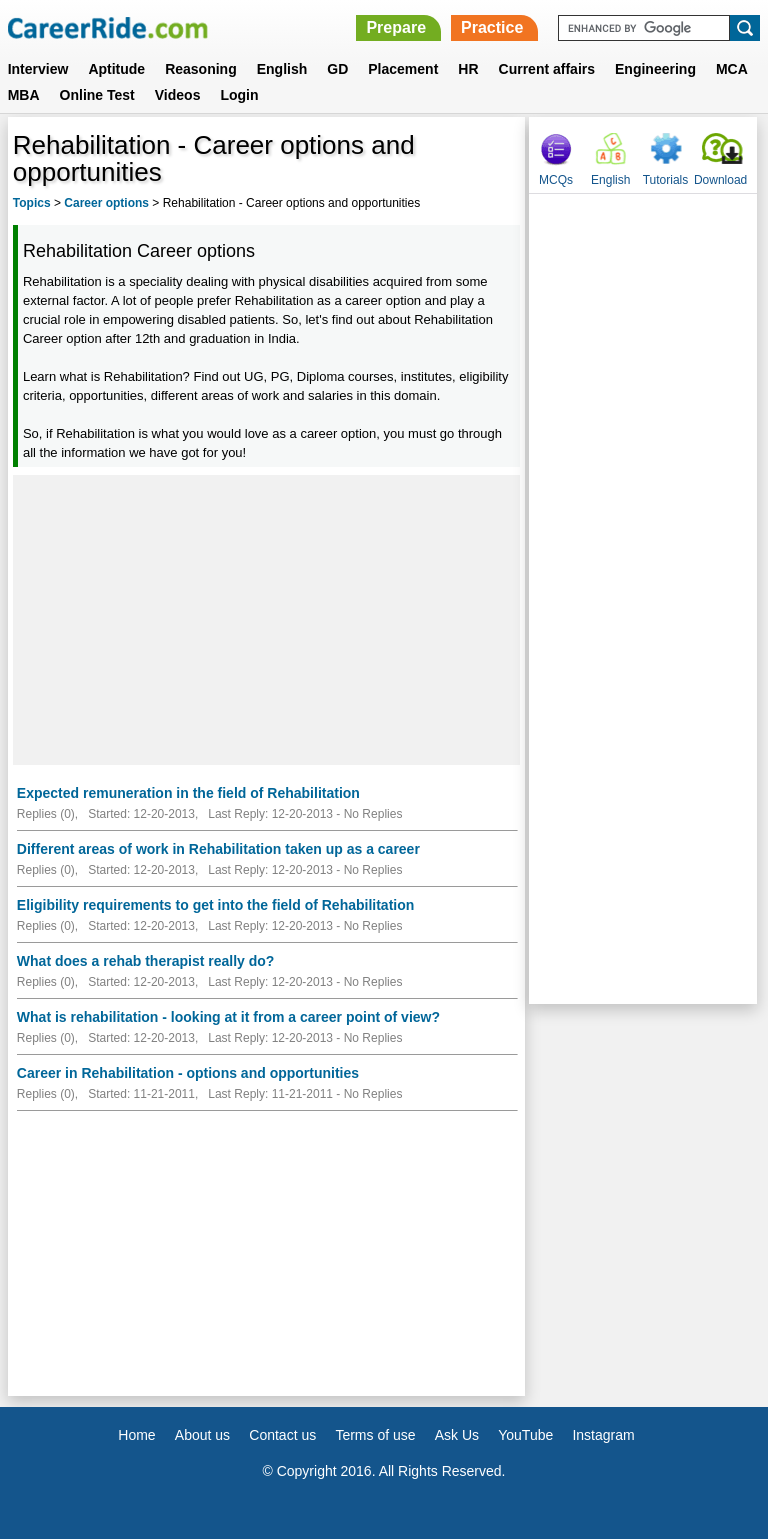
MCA (732, 69)
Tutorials (666, 180)
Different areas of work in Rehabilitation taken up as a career (218, 849)
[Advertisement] (266, 620)
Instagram (603, 1435)
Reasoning (201, 69)
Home (136, 1435)
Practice (492, 27)
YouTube (525, 1435)
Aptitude (116, 69)
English (282, 69)
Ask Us (457, 1435)
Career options (106, 203)
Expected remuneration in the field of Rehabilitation (188, 793)
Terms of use (375, 1435)
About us (202, 1435)
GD (337, 69)
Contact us (282, 1435)
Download (720, 180)
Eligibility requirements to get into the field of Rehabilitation (215, 905)
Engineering (655, 69)
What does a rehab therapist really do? (146, 961)
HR (468, 69)
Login (239, 95)
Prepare (396, 27)
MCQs (556, 180)
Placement (403, 69)
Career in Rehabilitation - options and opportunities (188, 1073)
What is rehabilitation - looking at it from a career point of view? (228, 1017)
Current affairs (547, 69)
